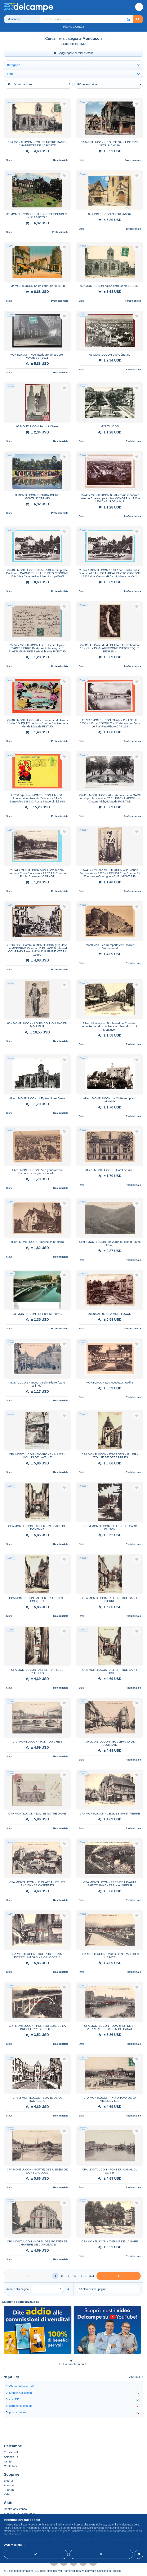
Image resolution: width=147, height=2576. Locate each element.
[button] (128, 19)
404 (91, 2275)
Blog (8, 2480)
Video (7, 2494)
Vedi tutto (136, 2376)
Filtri (10, 73)
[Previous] (28, 2276)
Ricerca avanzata (73, 26)
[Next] (118, 2276)
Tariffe (8, 2461)
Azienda (11, 2456)
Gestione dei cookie (109, 2570)
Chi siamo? (11, 2452)
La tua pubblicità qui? (72, 2362)
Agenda (9, 2485)
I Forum (9, 2489)
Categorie (13, 65)
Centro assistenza (15, 2509)
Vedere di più (13, 2545)
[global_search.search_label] (86, 19)
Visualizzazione (20, 84)
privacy (91, 2570)
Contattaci (10, 2466)
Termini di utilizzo (74, 2570)
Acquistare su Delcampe (19, 2513)
